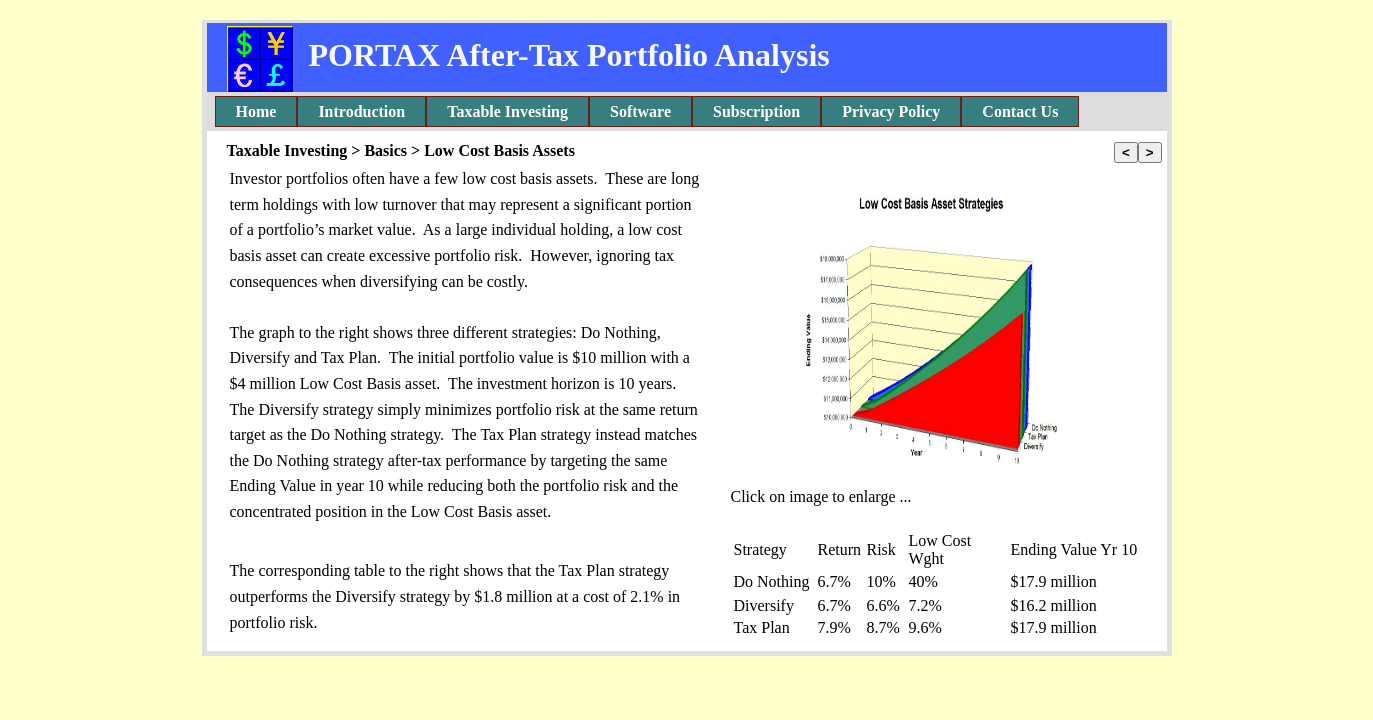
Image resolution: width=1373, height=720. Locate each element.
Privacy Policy (891, 111)
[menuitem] (256, 112)
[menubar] (647, 112)
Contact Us (1020, 111)
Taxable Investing (507, 111)
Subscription (756, 111)
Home (256, 111)
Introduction (361, 111)
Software (640, 111)
